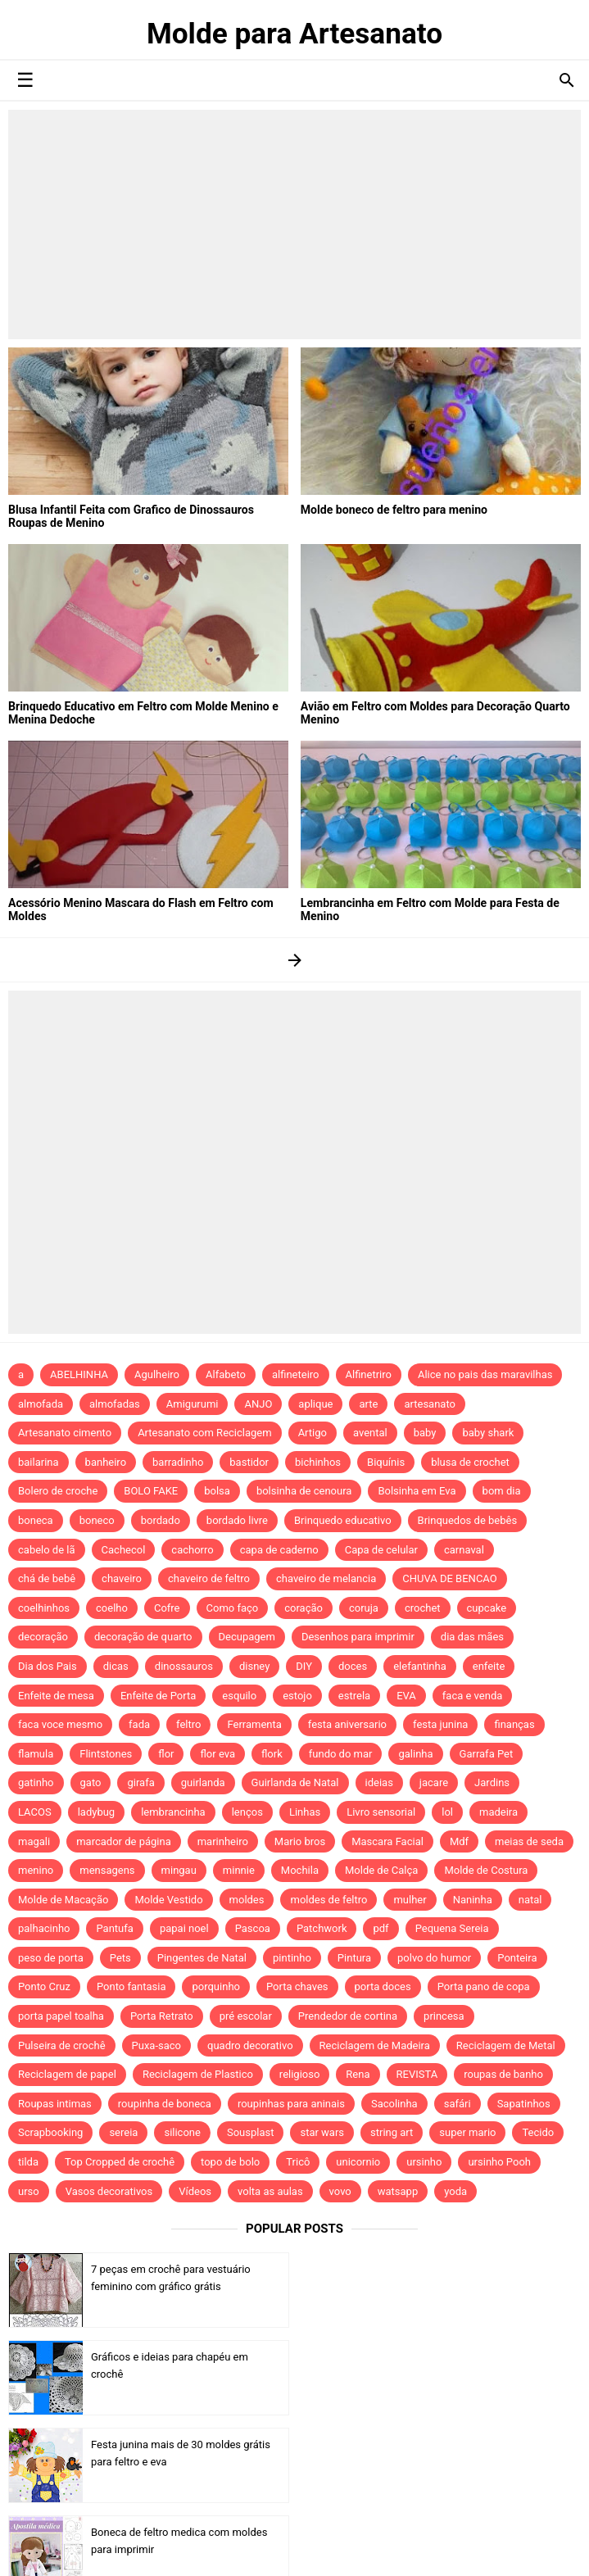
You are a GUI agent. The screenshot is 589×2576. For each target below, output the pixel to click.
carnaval (464, 1550)
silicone (182, 2132)
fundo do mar (341, 1754)
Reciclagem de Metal (505, 2045)
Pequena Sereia (452, 1928)
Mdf (459, 1841)
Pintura (354, 1958)
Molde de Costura (486, 1870)
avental (370, 1432)
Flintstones (105, 1754)
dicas (116, 1666)
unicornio (358, 2162)
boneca (35, 1520)
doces (352, 1666)
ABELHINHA (79, 1374)
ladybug (96, 1812)
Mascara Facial (387, 1841)
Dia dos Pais (47, 1666)
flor (166, 1754)
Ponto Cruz (44, 1986)
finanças (514, 1724)
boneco (97, 1520)
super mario (467, 2132)
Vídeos (195, 2191)
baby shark (488, 1432)
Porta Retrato (161, 2016)
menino (35, 1870)
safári (457, 2104)
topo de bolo (230, 2162)
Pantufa (114, 1928)
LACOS (35, 1812)
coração (303, 1608)
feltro (188, 1724)
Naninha (472, 1899)
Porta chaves (297, 1986)
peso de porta (51, 1958)
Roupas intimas (55, 2104)
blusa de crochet (470, 1462)
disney (254, 1666)
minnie (239, 1870)
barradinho (177, 1462)
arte (368, 1404)
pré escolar (246, 2016)
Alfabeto (226, 1374)
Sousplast (250, 2132)
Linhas (304, 1812)
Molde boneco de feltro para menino (394, 509)
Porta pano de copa (483, 1986)
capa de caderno (279, 1550)
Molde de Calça (381, 1870)
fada (139, 1724)
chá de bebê (46, 1578)
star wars (322, 2132)
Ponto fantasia (131, 1986)
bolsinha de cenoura (304, 1491)
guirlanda (203, 1782)
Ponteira (517, 1958)
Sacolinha (394, 2104)
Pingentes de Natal (202, 1958)
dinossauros (184, 1666)
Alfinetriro (369, 1374)
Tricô (298, 2162)
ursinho (424, 2162)
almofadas (114, 1404)
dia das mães (472, 1636)
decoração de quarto (143, 1636)
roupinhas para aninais (291, 2104)
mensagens (106, 1870)
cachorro (192, 1550)
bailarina (38, 1462)
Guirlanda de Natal (295, 1782)
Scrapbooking (50, 2132)
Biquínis (386, 1462)
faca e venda (472, 1695)
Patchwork (322, 1928)
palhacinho (44, 1928)
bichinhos (318, 1462)
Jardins (492, 1782)
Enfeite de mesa (56, 1695)
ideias (379, 1782)
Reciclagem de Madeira (374, 2045)
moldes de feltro (328, 1899)
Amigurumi (192, 1404)
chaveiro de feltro (209, 1578)
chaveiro (122, 1578)
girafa (140, 1782)
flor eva (217, 1754)
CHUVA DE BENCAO (449, 1578)
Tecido (538, 2132)
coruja (363, 1608)
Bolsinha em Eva (416, 1491)
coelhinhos (44, 1608)
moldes (247, 1899)
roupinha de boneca (164, 2104)
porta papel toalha (61, 2016)
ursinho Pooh (499, 2162)
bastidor (249, 1462)
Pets (120, 1958)
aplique (315, 1404)
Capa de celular (381, 1550)
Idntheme (437, 2545)
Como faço (232, 1608)
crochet (423, 1608)
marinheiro (222, 1841)
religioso (299, 2074)
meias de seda (529, 1841)
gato (91, 1782)
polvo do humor (434, 1958)
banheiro (105, 1462)
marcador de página (123, 1841)
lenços (247, 1812)
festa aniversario (347, 1724)
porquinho (215, 1986)
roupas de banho (503, 2074)
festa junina (440, 1724)
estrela (354, 1695)
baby (425, 1432)
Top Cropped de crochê (119, 2162)
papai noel (184, 1928)
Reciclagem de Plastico (198, 2074)
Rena (357, 2074)
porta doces (383, 1986)
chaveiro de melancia (326, 1578)
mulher (409, 1899)
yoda (455, 2191)
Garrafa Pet (487, 1754)
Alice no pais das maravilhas (485, 1374)
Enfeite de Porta (158, 1695)
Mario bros (299, 1841)
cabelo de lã (46, 1550)
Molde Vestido (168, 1899)
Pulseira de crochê (62, 2045)
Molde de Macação (63, 1899)
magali (34, 1841)
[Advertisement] (294, 224)
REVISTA (417, 2074)
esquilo (239, 1695)
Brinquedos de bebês (468, 1520)
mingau (179, 1870)
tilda (28, 2162)
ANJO (258, 1404)
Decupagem (247, 1636)
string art (391, 2132)
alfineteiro (295, 1374)
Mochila (300, 1870)
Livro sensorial (381, 1812)
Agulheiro (156, 1374)
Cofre (167, 1608)
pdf (380, 1928)
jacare (433, 1782)
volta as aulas (270, 2191)
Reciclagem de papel (67, 2074)
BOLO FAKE (151, 1491)
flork (272, 1754)
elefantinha (419, 1666)
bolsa (217, 1491)
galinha (415, 1754)
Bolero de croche (57, 1491)
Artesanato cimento (64, 1432)
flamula (35, 1754)
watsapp (398, 2191)
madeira (498, 1812)
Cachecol (124, 1550)
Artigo (312, 1432)
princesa (444, 2016)
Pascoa (252, 1928)
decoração (43, 1636)
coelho (112, 1608)
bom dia (502, 1491)
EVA (406, 1695)
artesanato (429, 1404)
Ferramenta (254, 1724)
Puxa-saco (156, 2045)
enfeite (489, 1666)
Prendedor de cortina (347, 2016)
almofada (40, 1404)
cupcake (487, 1608)
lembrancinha (173, 1812)
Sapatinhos (523, 2104)
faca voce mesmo (60, 1724)
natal (530, 1899)
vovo (340, 2191)
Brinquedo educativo (343, 1520)
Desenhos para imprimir (358, 1636)
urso (28, 2191)
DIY (304, 1666)
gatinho (36, 1782)
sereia (123, 2132)
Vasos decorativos (109, 2191)
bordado (160, 1520)
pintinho (292, 1958)
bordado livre (237, 1520)
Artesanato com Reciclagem (205, 1432)
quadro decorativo (250, 2045)
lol (447, 1812)
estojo (297, 1695)
